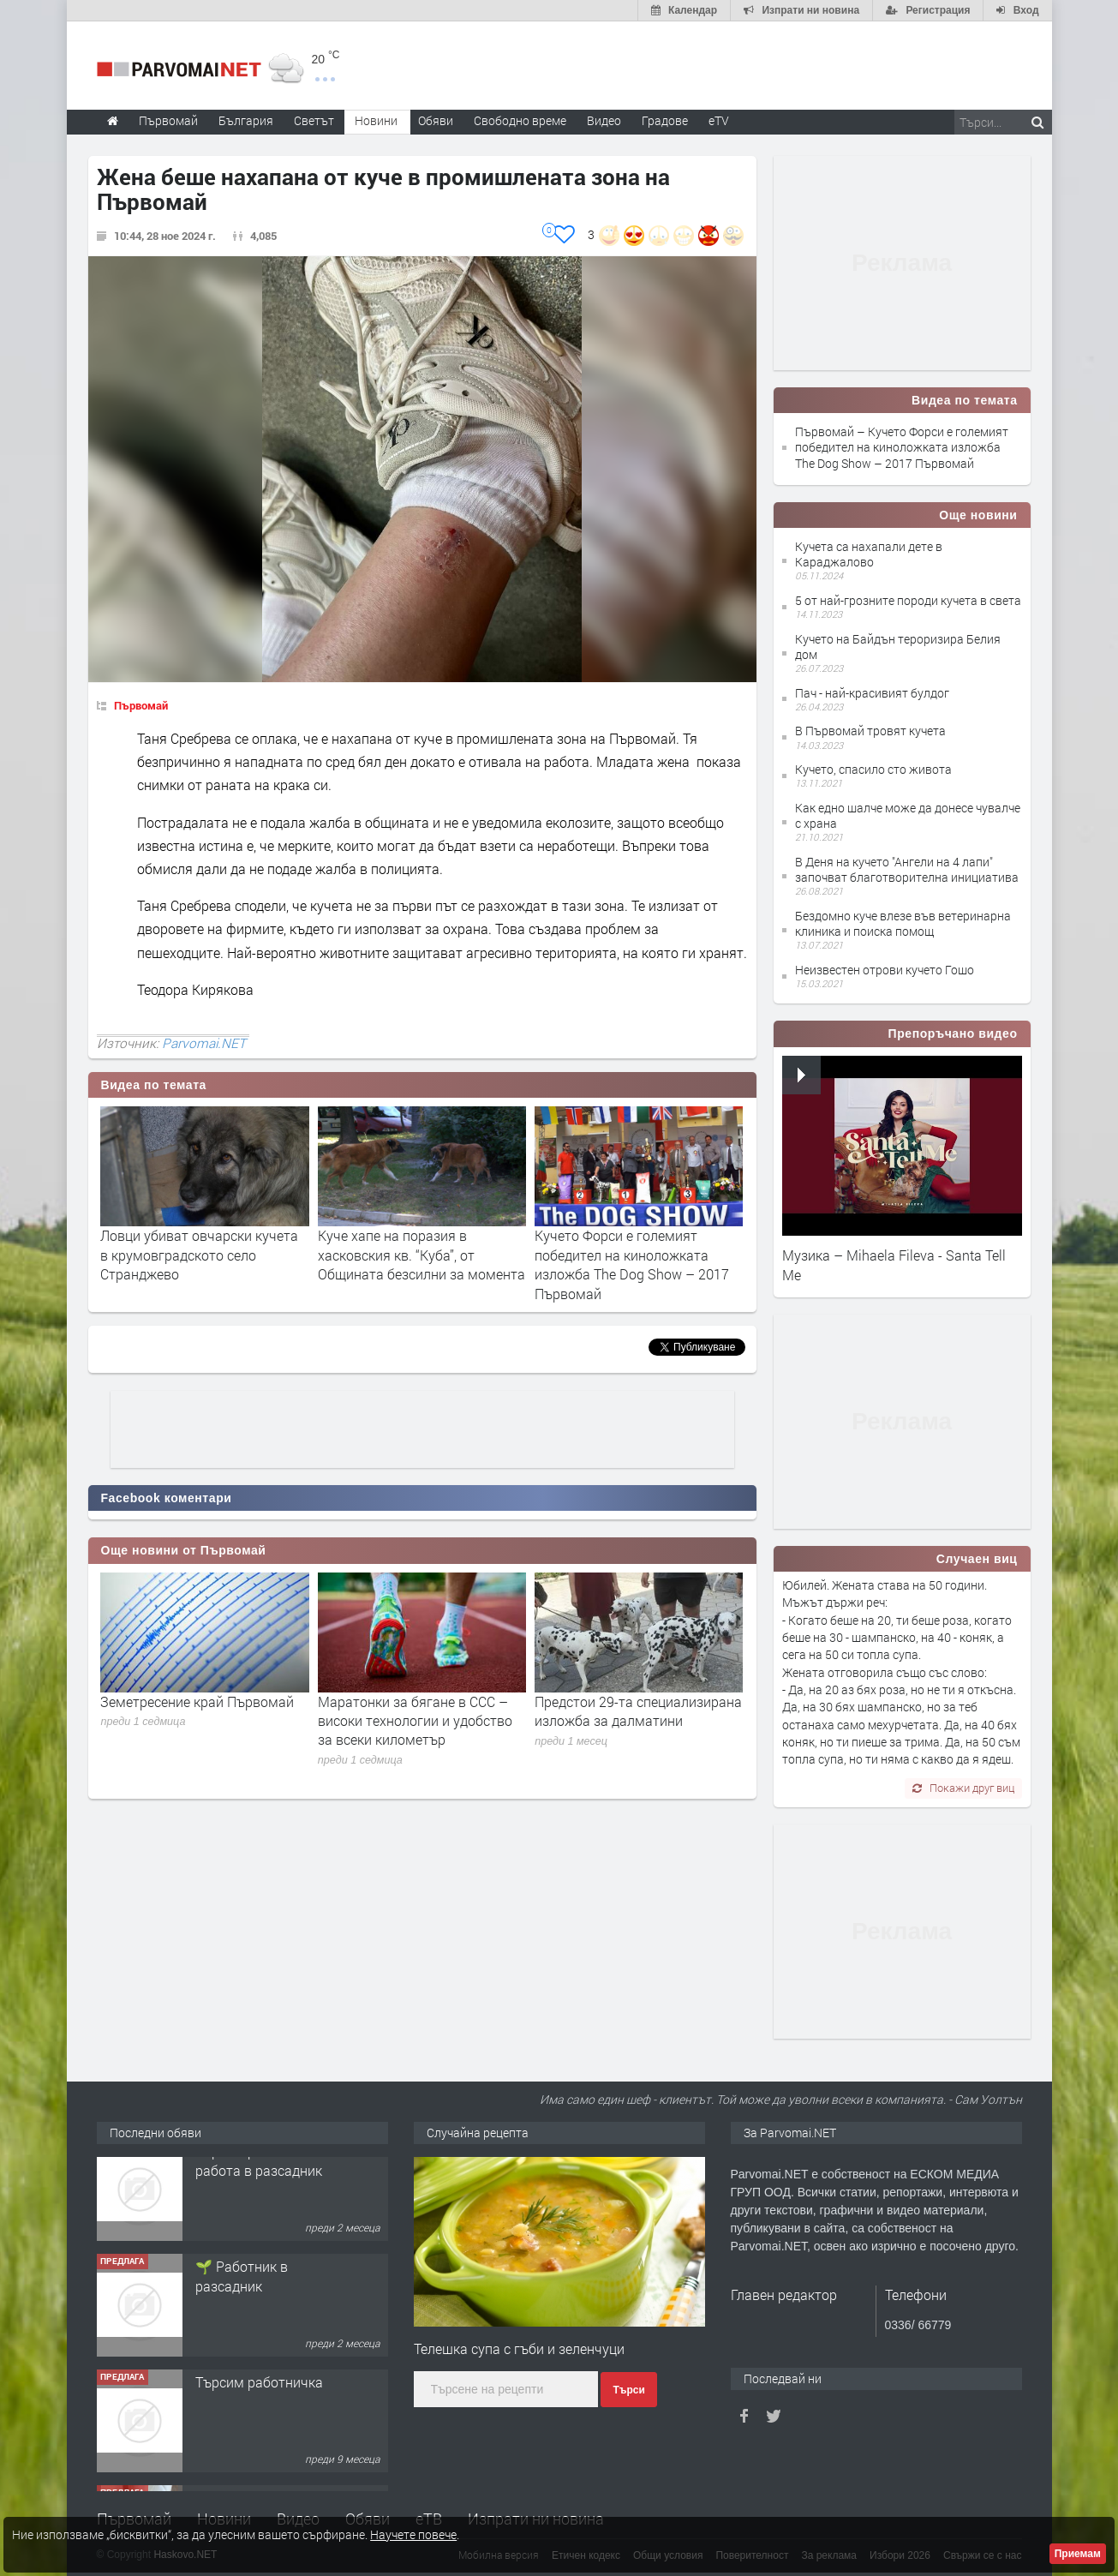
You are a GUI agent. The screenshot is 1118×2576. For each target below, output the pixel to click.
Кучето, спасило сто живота (873, 769)
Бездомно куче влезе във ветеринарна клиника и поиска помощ (903, 923)
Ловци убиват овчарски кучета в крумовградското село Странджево (199, 1254)
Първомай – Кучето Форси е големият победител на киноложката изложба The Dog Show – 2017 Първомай (901, 446)
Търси (628, 2390)
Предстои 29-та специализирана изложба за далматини (638, 1710)
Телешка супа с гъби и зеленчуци (519, 2348)
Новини (376, 120)
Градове (665, 120)
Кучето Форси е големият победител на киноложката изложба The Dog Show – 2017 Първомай (632, 1264)
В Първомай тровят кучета (870, 730)
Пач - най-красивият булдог (872, 693)
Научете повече (413, 2534)
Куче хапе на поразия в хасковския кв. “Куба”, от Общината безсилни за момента (421, 1254)
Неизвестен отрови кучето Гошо (884, 970)
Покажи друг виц (963, 1787)
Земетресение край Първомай (197, 1701)
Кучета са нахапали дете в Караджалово (868, 554)
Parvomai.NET (204, 1042)
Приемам (1078, 2554)
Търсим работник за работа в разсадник (260, 2178)
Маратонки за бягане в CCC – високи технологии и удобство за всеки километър (415, 1720)
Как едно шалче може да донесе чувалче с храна (907, 815)
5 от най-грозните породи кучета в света (908, 600)
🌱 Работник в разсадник (241, 2294)
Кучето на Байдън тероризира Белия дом (898, 646)
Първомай (141, 705)
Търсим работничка (259, 2401)
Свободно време (520, 120)
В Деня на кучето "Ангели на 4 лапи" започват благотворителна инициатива (907, 869)
